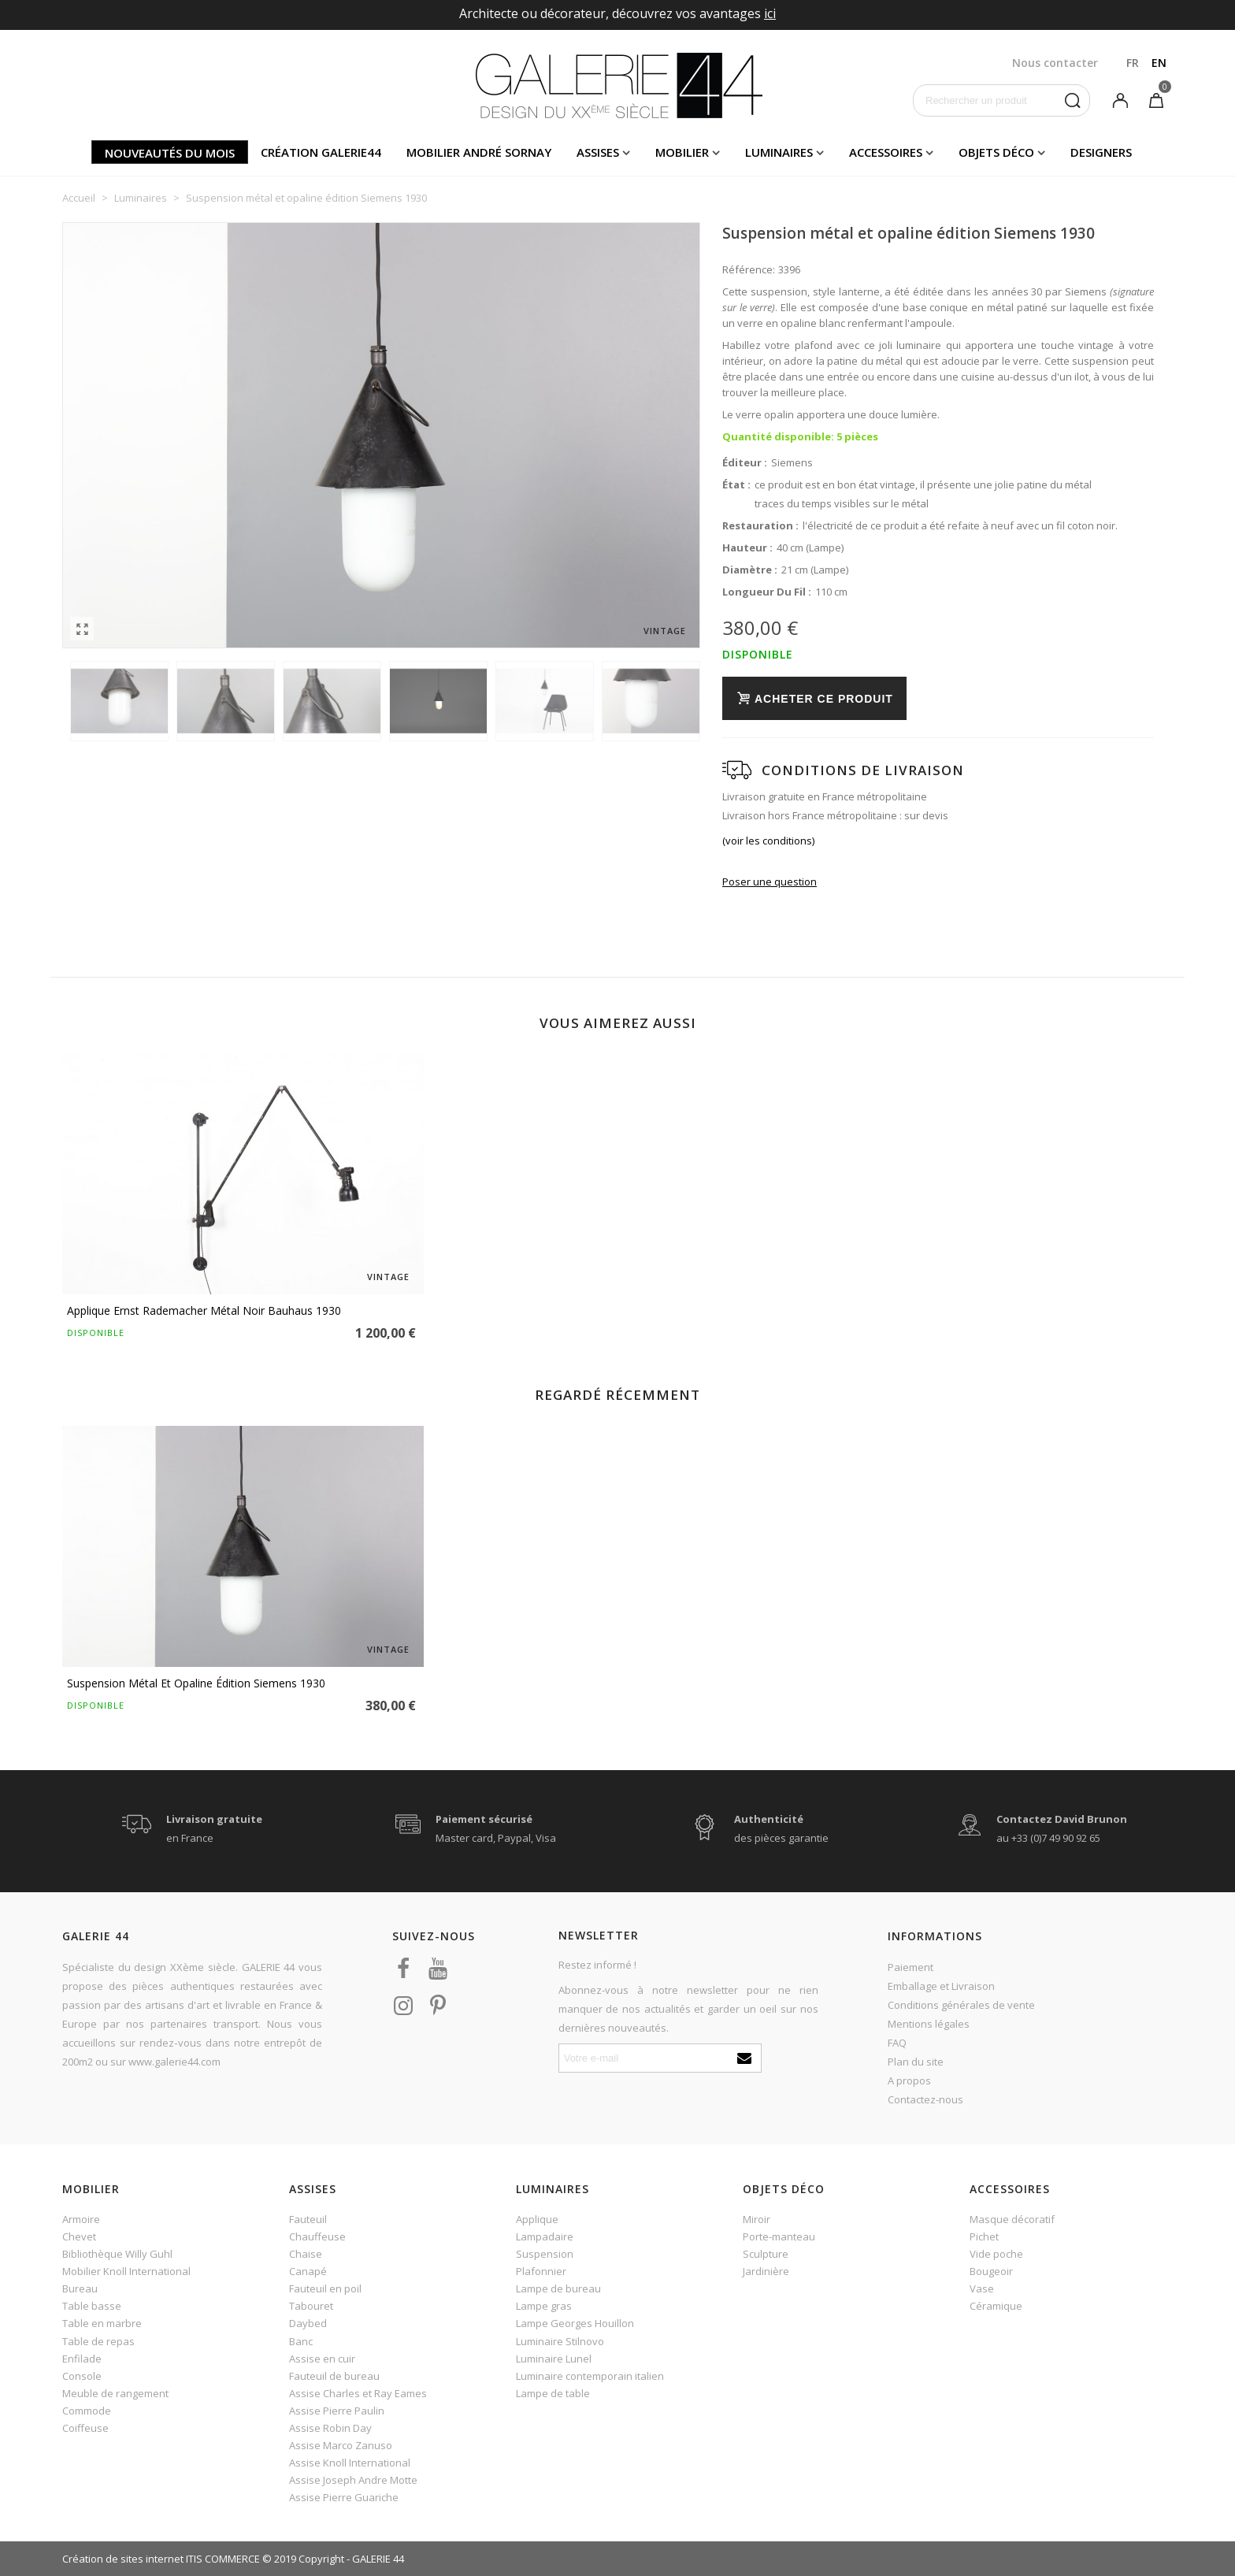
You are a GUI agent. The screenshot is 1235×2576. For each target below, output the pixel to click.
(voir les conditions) (768, 840)
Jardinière (766, 2271)
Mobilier (682, 152)
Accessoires (885, 152)
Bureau (80, 2288)
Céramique (996, 2306)
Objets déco (996, 152)
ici (770, 13)
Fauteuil (308, 2219)
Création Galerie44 (321, 152)
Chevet (79, 2236)
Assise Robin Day (330, 2428)
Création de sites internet (123, 2559)
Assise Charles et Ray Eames (358, 2393)
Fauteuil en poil (325, 2288)
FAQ (897, 2043)
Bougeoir (991, 2271)
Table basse (91, 2306)
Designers (1101, 152)
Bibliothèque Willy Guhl (117, 2254)
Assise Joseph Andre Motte (353, 2480)
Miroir (756, 2219)
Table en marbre (102, 2323)
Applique (537, 2219)
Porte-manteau (779, 2236)
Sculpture (765, 2254)
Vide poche (996, 2254)
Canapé (308, 2271)
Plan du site (916, 2061)
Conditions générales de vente (961, 2005)
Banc (301, 2341)
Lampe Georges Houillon (575, 2323)
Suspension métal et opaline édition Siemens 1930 (196, 1683)
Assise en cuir (322, 2358)
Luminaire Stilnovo (560, 2341)
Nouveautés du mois (170, 153)
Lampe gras (544, 2306)
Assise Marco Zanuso (340, 2445)
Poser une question (769, 881)
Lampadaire (544, 2236)
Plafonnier (541, 2271)
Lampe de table (553, 2393)
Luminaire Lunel (554, 2358)
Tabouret (311, 2306)
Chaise (305, 2254)
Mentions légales (929, 2024)
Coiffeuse (85, 2428)
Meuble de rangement (115, 2393)
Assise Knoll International (349, 2462)
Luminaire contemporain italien (590, 2376)
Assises (598, 152)
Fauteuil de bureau (334, 2376)
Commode (86, 2410)
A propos (909, 2080)
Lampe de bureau (558, 2288)
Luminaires (779, 152)
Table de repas (98, 2341)
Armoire (81, 2219)
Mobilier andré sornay (478, 152)
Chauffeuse (317, 2236)
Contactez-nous (925, 2099)
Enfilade (82, 2358)
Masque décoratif (1012, 2219)
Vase (982, 2288)
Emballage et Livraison (941, 1986)
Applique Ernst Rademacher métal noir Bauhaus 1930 (204, 1310)
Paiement (910, 1967)
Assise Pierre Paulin (336, 2410)
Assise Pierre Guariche (344, 2497)
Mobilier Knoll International (126, 2271)
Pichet (984, 2236)
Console (82, 2376)
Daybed (308, 2323)
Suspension (544, 2254)
